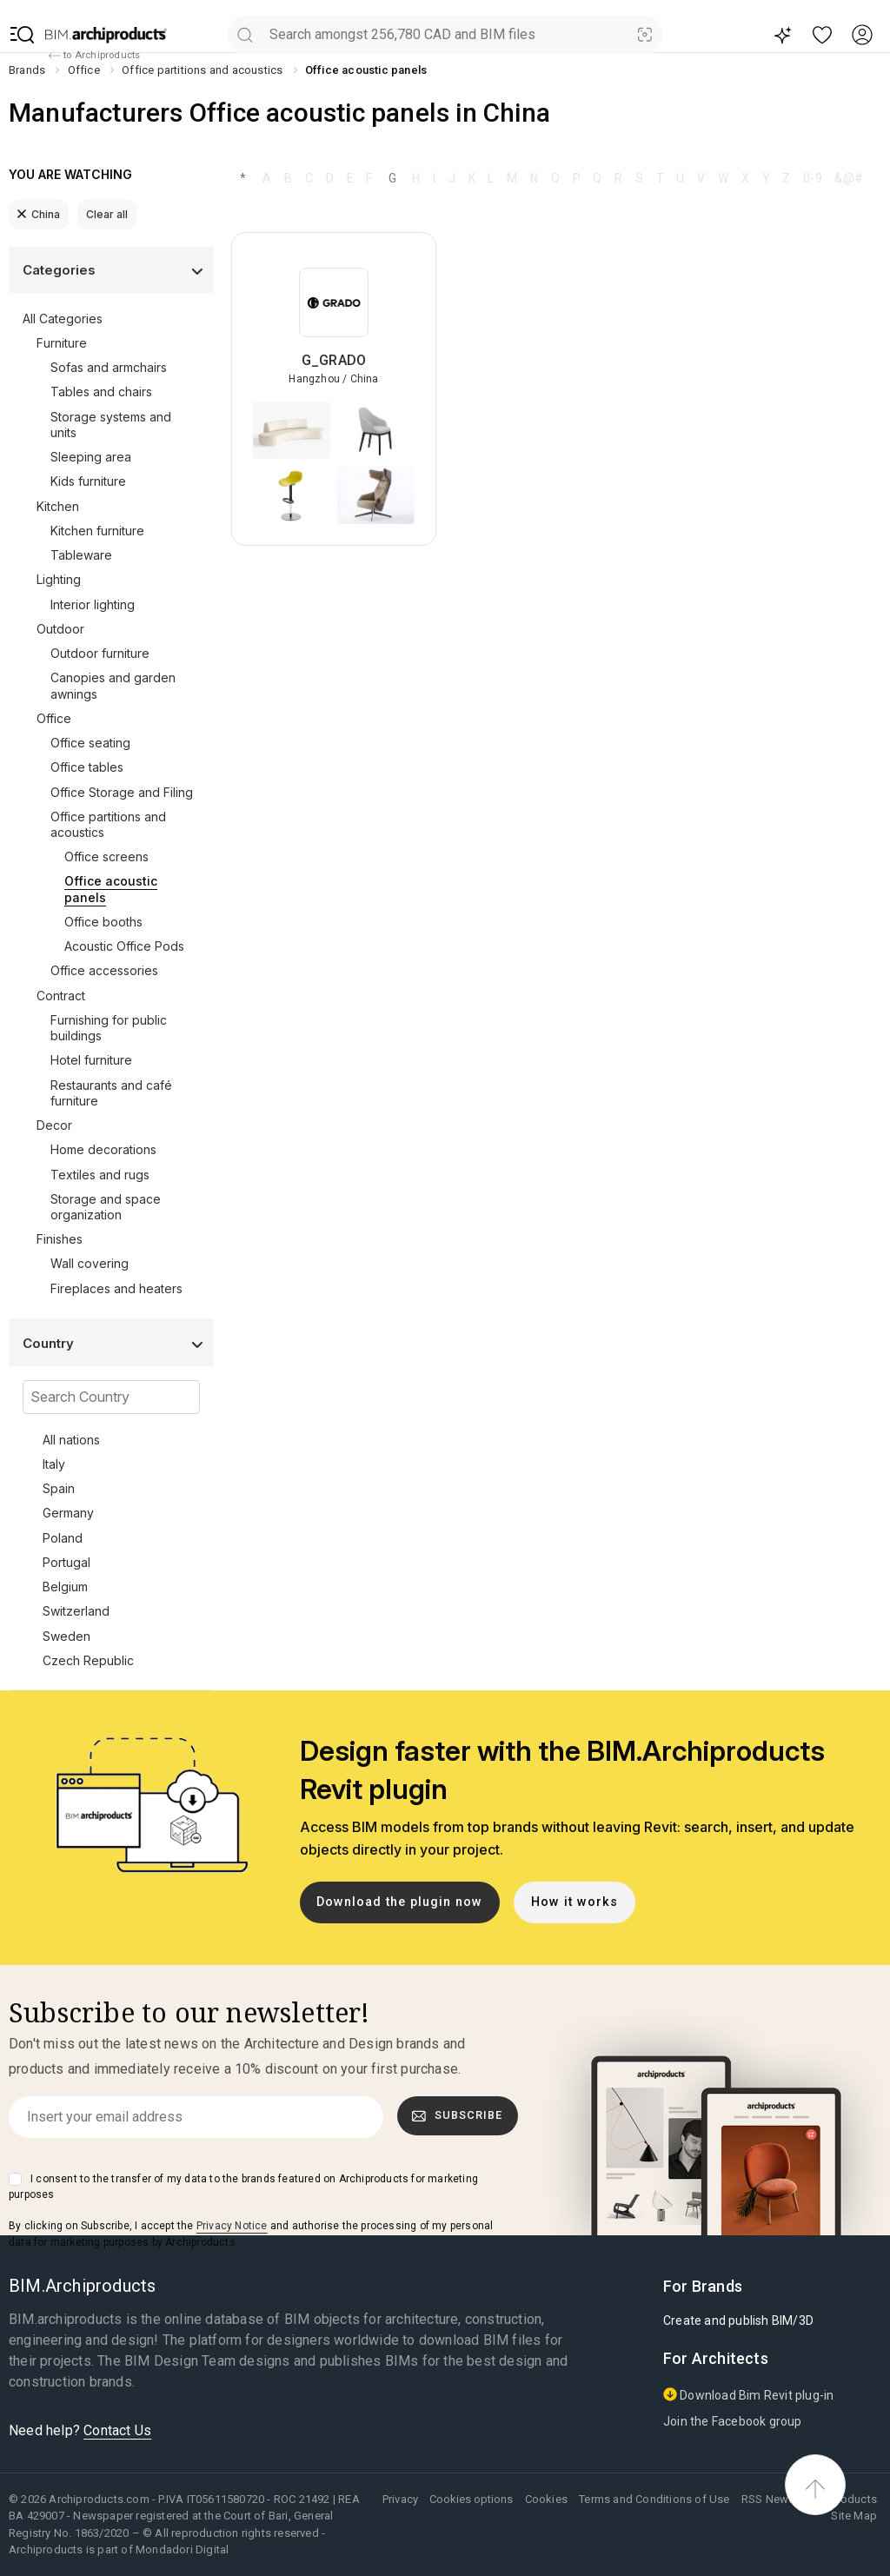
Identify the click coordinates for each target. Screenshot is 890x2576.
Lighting (59, 579)
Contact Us (117, 2430)
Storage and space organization (105, 1207)
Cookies (546, 2499)
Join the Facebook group (732, 2421)
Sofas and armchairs (108, 367)
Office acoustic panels (110, 888)
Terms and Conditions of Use (654, 2499)
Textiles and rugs (99, 1174)
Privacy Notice (232, 2226)
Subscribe (457, 2115)
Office (54, 718)
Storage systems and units (110, 424)
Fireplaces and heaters (116, 1288)
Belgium (65, 1586)
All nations (71, 1439)
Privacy (400, 2499)
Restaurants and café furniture (111, 1093)
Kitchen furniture (97, 530)
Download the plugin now (399, 1902)
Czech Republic (88, 1660)
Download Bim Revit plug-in (748, 2394)
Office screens (106, 856)
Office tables (86, 767)
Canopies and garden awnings (113, 685)
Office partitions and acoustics (108, 824)
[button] (23, 35)
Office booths (103, 921)
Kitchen (58, 506)
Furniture (62, 342)
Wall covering (89, 1263)
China (38, 214)
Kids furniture (88, 481)
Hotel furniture (91, 1059)
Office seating (90, 742)
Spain (59, 1488)
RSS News (768, 2499)
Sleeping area (90, 456)
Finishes (60, 1239)
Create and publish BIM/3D (738, 2320)
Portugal (66, 1562)
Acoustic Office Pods (124, 946)
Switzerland (76, 1610)
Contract (61, 995)
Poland (63, 1537)
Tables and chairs (101, 391)
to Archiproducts (94, 55)
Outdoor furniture (99, 653)
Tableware (81, 555)
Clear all (107, 214)
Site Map (854, 2515)
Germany (68, 1512)
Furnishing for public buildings (108, 1027)
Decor (54, 1125)
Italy (54, 1464)
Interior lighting (92, 604)
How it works (574, 1902)
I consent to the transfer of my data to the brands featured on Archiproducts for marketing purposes (243, 2187)
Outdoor (60, 628)
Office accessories (104, 970)
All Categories (63, 318)
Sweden (66, 1636)
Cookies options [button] (471, 2499)
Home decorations (103, 1149)
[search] (244, 34)
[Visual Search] (645, 34)
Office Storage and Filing (121, 792)
